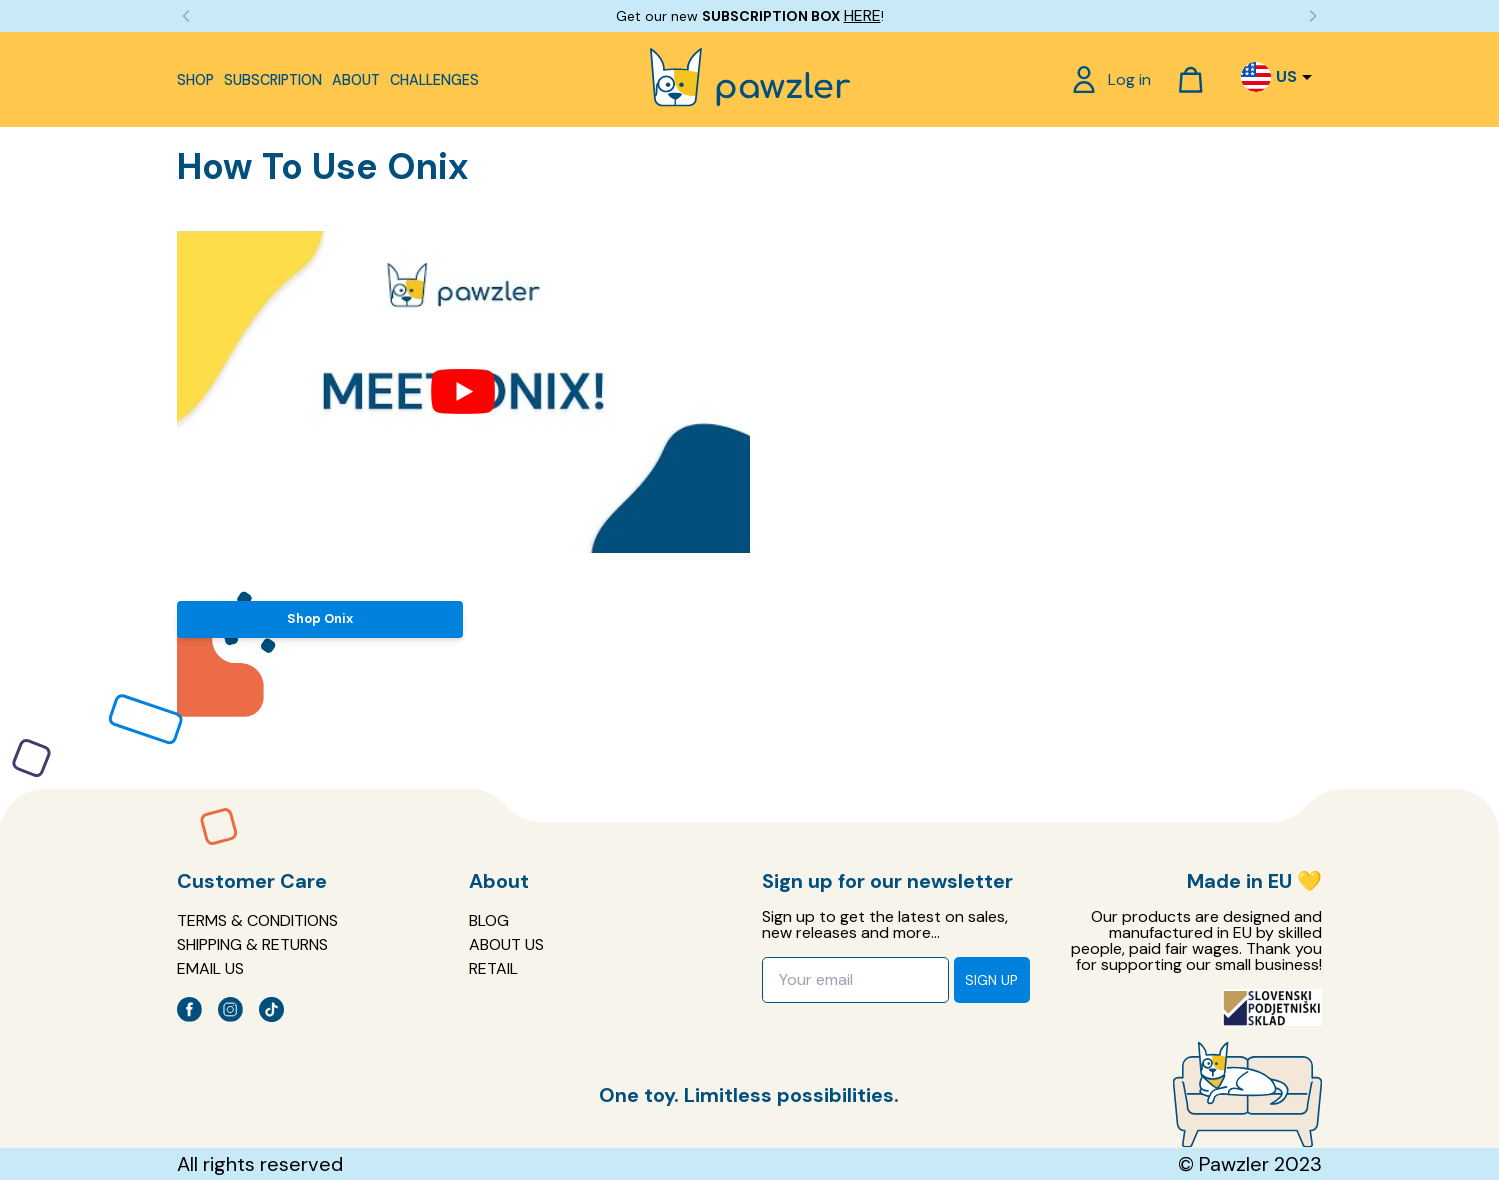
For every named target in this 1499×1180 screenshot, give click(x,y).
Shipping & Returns (252, 944)
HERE (862, 15)
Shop (195, 80)
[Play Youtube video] (463, 392)
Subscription (273, 80)
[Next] (1312, 16)
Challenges (434, 80)
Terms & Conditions (257, 920)
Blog (489, 920)
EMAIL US (210, 968)
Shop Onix (320, 618)
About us (506, 944)
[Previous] (187, 16)
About (356, 80)
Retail (493, 968)
